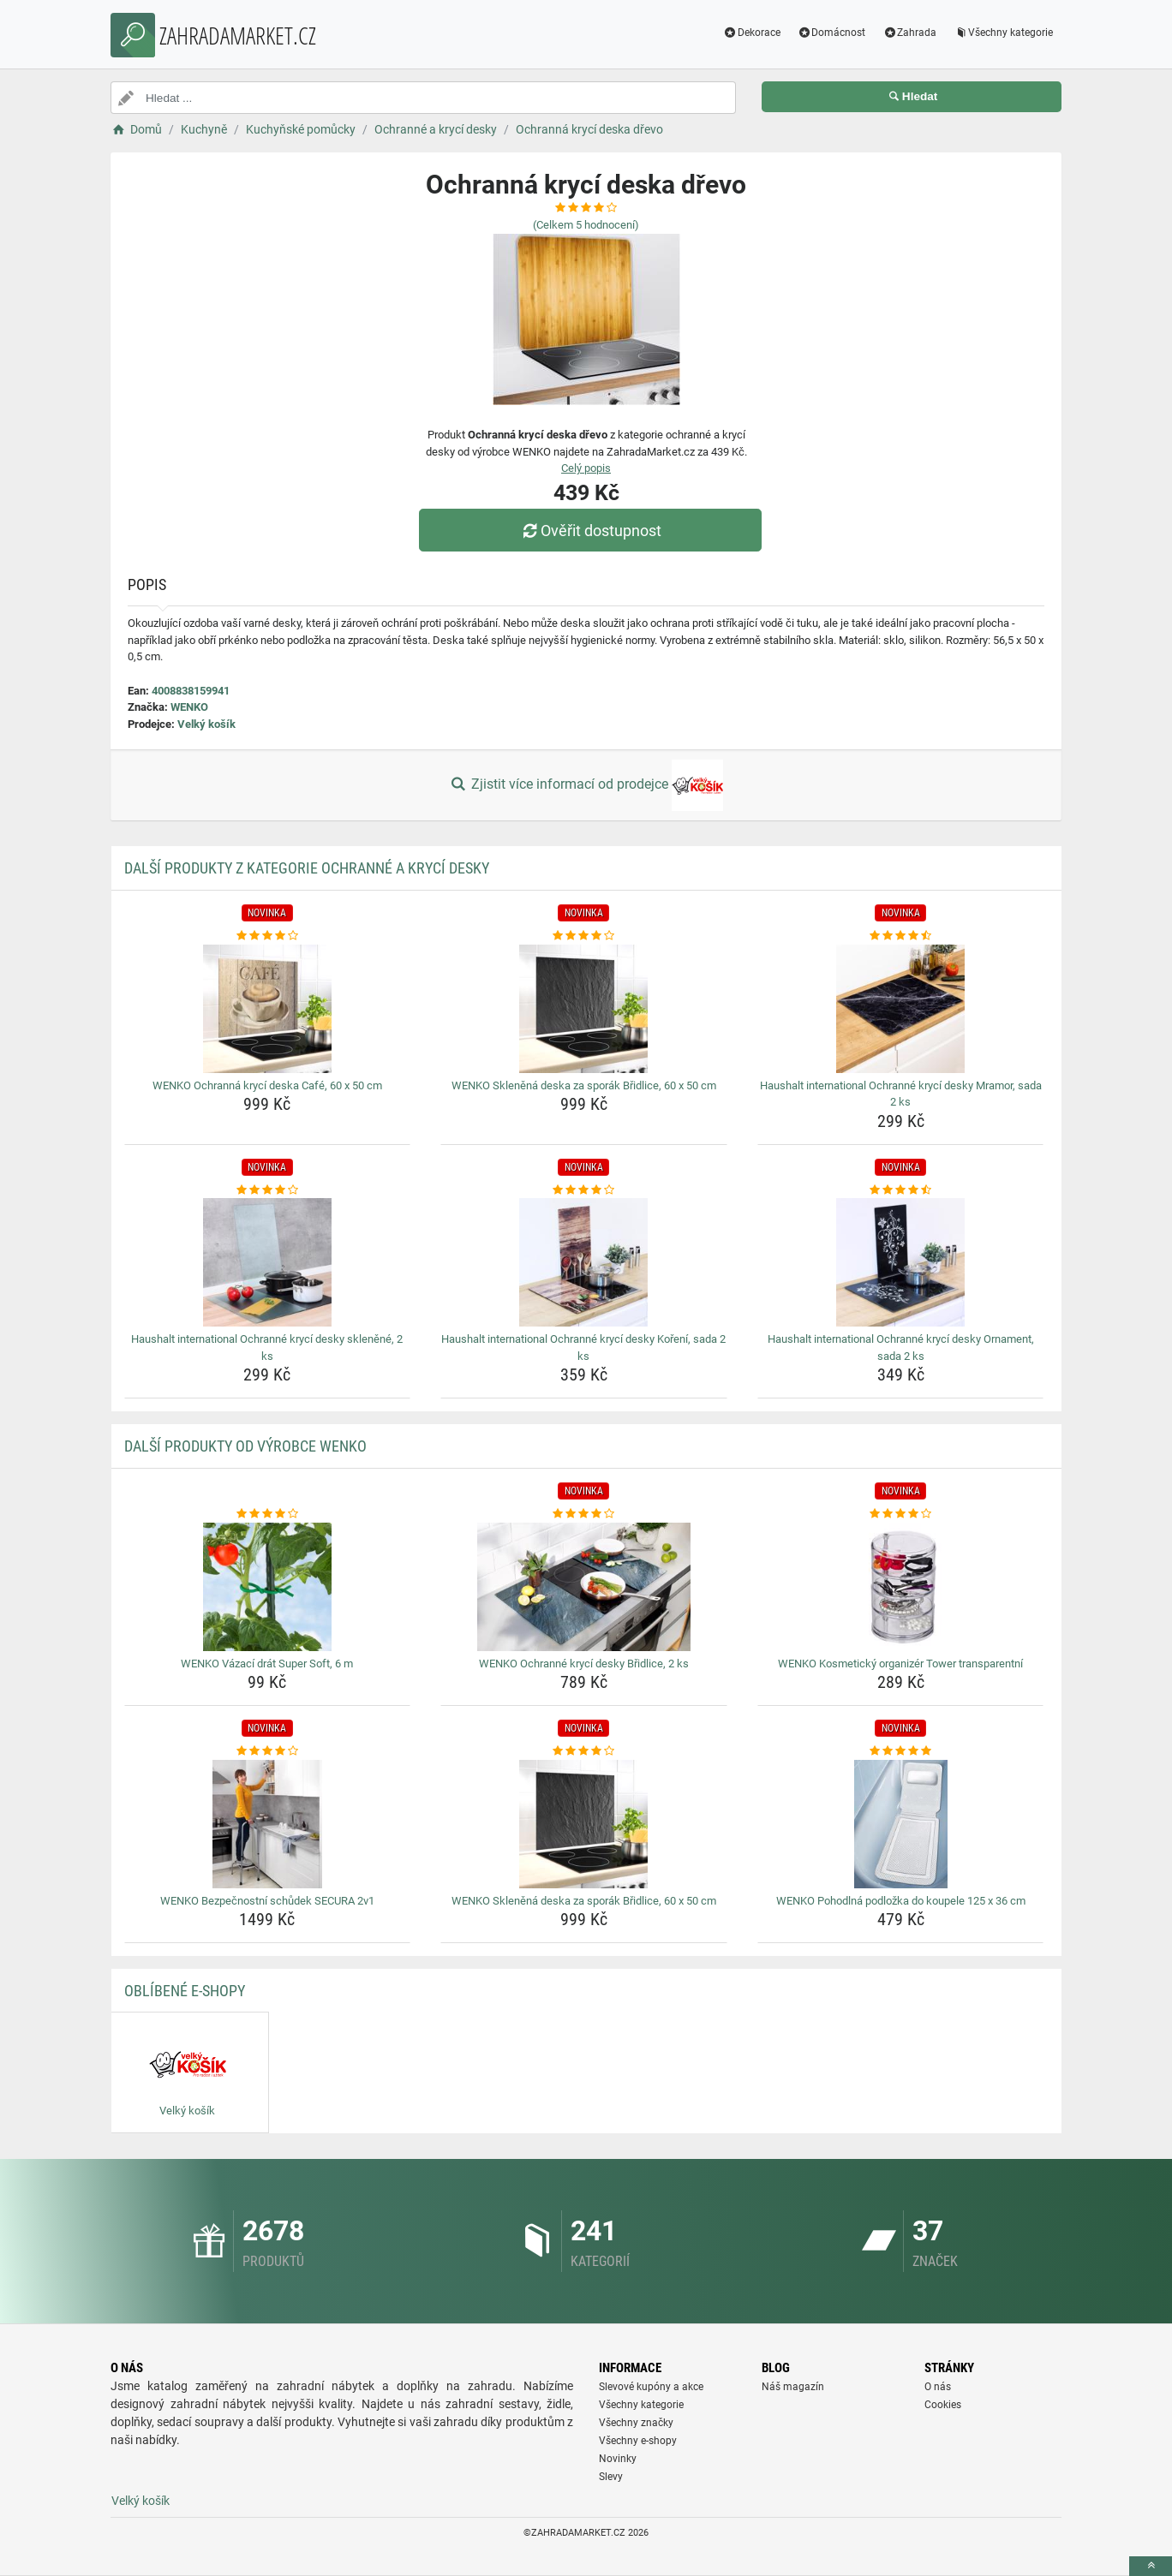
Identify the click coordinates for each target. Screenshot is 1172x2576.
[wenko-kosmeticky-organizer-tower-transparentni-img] (900, 1587)
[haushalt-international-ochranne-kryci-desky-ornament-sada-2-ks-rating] (900, 1190)
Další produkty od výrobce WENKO (245, 1446)
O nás (937, 2387)
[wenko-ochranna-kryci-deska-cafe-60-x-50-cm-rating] (267, 936)
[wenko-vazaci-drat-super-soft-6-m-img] (267, 1587)
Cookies (942, 2405)
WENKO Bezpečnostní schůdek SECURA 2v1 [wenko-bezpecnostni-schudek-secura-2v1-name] (267, 1900)
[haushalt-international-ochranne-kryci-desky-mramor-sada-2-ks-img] (900, 1009)
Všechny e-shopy (638, 2441)
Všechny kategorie (1003, 33)
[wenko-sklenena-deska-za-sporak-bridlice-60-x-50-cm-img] (584, 1009)
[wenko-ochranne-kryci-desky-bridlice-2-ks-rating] (584, 1514)
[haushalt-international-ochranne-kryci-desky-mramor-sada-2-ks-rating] (900, 936)
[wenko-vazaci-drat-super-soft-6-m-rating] (267, 1514)
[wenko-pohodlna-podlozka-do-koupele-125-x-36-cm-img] (900, 1824)
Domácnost (832, 33)
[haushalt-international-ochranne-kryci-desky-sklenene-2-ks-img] (267, 1262)
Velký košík (206, 724)
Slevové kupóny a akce (651, 2387)
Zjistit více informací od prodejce (586, 785)
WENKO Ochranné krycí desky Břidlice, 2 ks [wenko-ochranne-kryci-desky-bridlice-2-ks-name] (584, 1663)
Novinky (618, 2459)
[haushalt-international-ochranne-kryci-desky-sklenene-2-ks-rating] (267, 1190)
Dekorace (751, 33)
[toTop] (1150, 2566)
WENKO (189, 707)
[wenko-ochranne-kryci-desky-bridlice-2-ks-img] (584, 1587)
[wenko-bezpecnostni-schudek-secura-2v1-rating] (267, 1751)
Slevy (611, 2477)
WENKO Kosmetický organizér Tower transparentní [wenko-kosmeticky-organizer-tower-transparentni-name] (900, 1663)
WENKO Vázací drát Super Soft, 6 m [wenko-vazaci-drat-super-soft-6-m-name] (267, 1663)
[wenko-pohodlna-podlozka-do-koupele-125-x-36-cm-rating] (900, 1751)
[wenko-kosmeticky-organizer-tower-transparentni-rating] (900, 1514)
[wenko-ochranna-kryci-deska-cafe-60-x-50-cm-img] (267, 1009)
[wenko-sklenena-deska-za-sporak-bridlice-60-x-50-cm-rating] (584, 936)
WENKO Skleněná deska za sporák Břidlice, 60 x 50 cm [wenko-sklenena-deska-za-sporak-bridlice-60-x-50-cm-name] (583, 1085)
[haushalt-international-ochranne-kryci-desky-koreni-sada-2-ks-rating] (584, 1190)
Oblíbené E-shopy (184, 1991)
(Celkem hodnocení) (586, 224)
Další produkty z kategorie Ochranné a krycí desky (306, 868)
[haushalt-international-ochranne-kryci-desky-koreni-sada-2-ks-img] (584, 1262)
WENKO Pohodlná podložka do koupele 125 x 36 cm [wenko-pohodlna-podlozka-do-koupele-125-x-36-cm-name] (901, 1900)
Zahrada (909, 33)
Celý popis (586, 468)
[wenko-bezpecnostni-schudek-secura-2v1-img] (267, 1824)
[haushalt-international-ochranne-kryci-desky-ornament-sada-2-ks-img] (900, 1262)
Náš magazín (793, 2387)
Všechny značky (636, 2423)
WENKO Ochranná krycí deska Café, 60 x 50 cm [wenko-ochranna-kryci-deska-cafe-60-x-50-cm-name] (267, 1085)
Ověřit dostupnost (590, 530)
